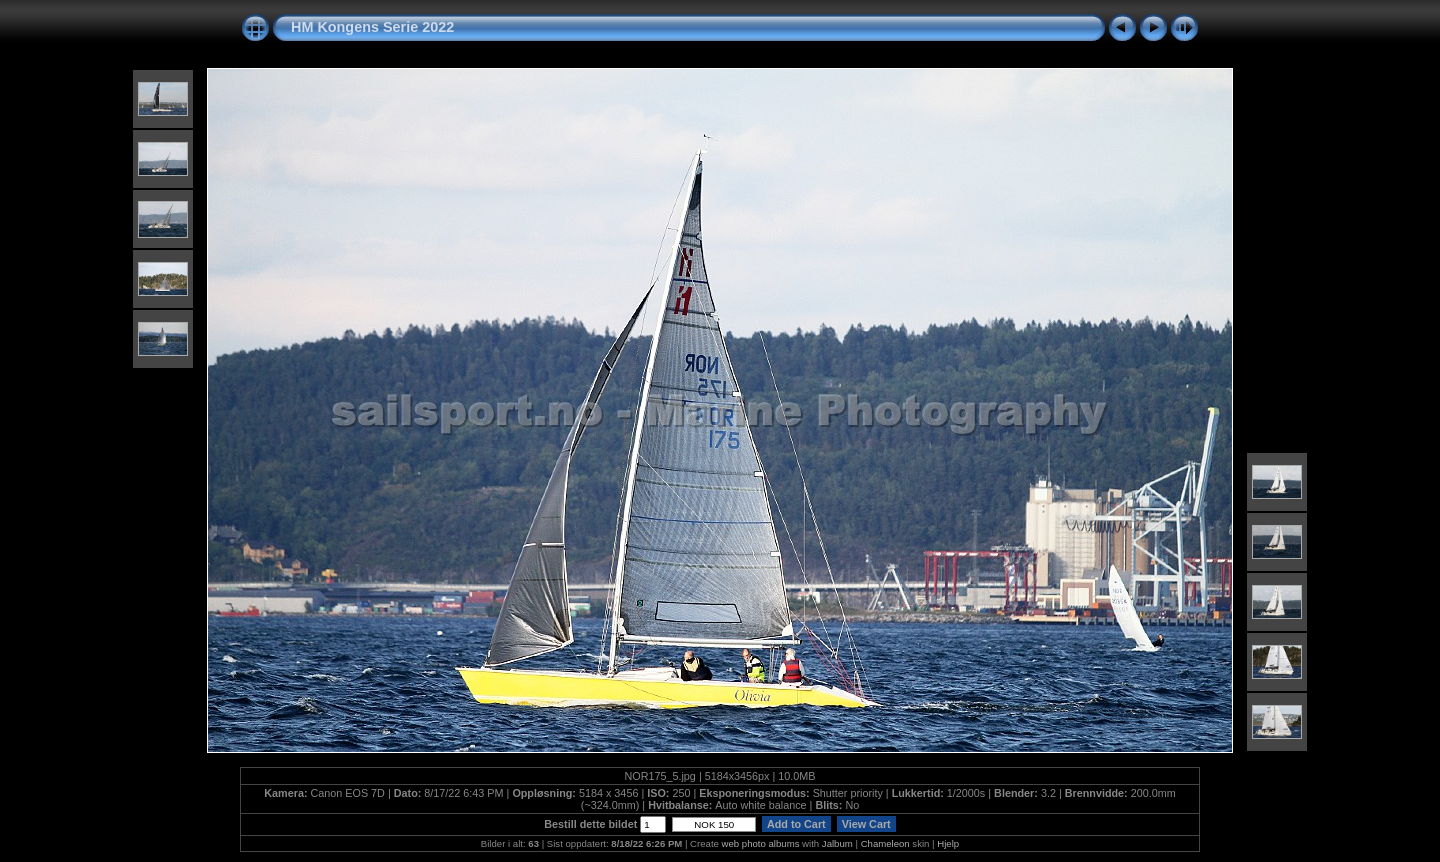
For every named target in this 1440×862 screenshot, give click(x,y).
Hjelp (948, 843)
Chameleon (885, 843)
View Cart (866, 824)
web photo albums (761, 843)
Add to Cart (796, 824)
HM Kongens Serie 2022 (372, 27)
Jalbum (837, 843)
